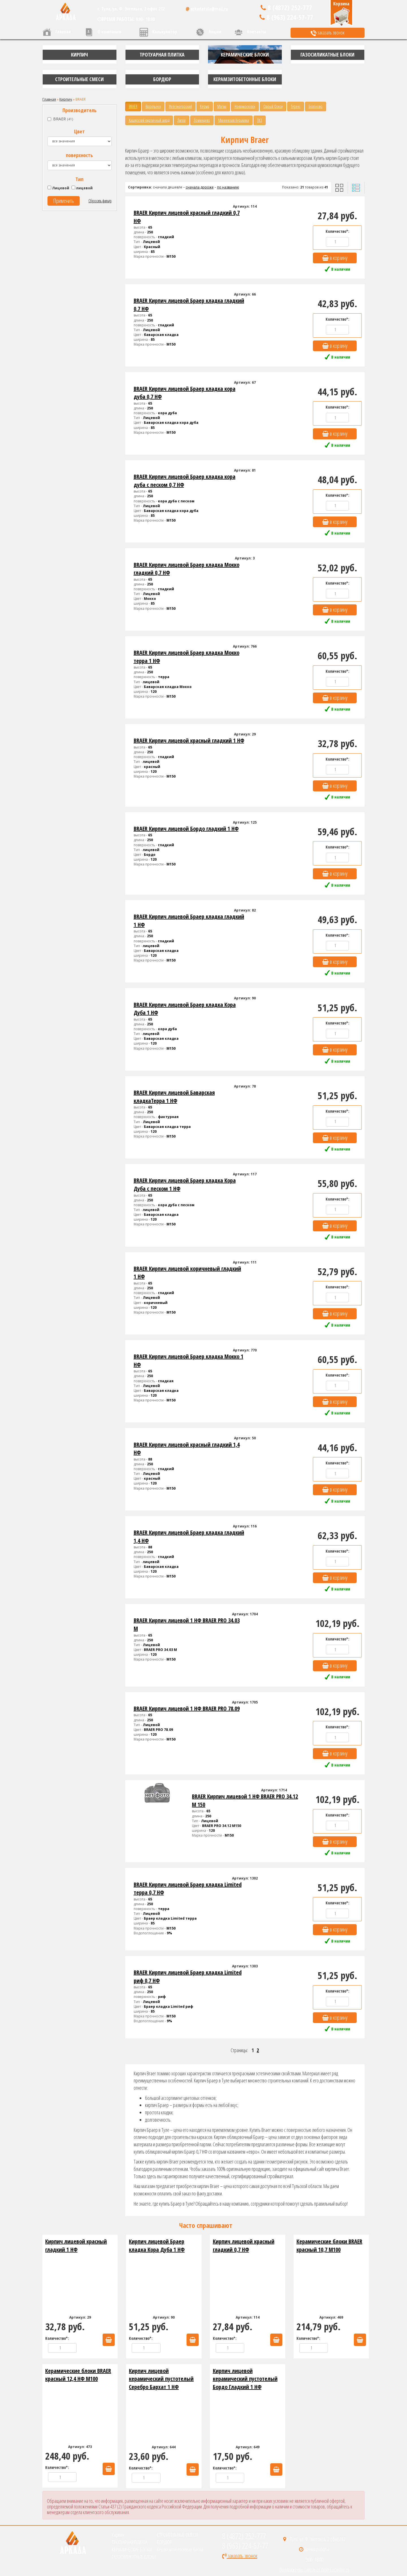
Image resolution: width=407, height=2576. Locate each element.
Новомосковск (245, 106)
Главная (56, 32)
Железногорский (180, 106)
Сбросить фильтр (100, 200)
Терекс (295, 106)
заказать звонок (328, 32)
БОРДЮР (164, 2542)
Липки (181, 120)
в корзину (334, 258)
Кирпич (65, 99)
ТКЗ (259, 120)
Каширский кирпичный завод (149, 120)
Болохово (315, 106)
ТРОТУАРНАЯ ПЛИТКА (129, 2542)
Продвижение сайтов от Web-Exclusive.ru (314, 2569)
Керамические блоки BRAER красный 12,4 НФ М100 (78, 2375)
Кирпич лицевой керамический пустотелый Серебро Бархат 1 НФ (161, 2379)
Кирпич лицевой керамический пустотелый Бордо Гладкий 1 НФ (245, 2379)
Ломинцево (202, 120)
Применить (63, 201)
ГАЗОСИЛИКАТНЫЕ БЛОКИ (134, 2556)
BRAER (60, 118)
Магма (221, 106)
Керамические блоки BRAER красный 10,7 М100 (329, 2245)
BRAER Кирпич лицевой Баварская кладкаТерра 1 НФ (174, 1096)
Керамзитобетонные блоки (180, 2549)
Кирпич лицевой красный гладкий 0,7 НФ (243, 2245)
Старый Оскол (273, 106)
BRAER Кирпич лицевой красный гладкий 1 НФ (189, 740)
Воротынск (153, 106)
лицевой (84, 188)
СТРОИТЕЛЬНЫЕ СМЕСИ (177, 2534)
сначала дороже (200, 187)
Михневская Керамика (233, 120)
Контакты (250, 32)
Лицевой (60, 188)
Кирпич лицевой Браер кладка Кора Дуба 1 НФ (157, 2245)
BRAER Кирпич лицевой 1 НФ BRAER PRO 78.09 (187, 1708)
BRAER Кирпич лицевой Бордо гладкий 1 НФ (186, 828)
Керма (204, 106)
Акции (208, 32)
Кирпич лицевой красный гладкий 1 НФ (76, 2245)
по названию (228, 187)
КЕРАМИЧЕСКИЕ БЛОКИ (132, 2549)
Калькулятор (158, 32)
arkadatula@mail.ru (209, 9)
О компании (103, 32)
